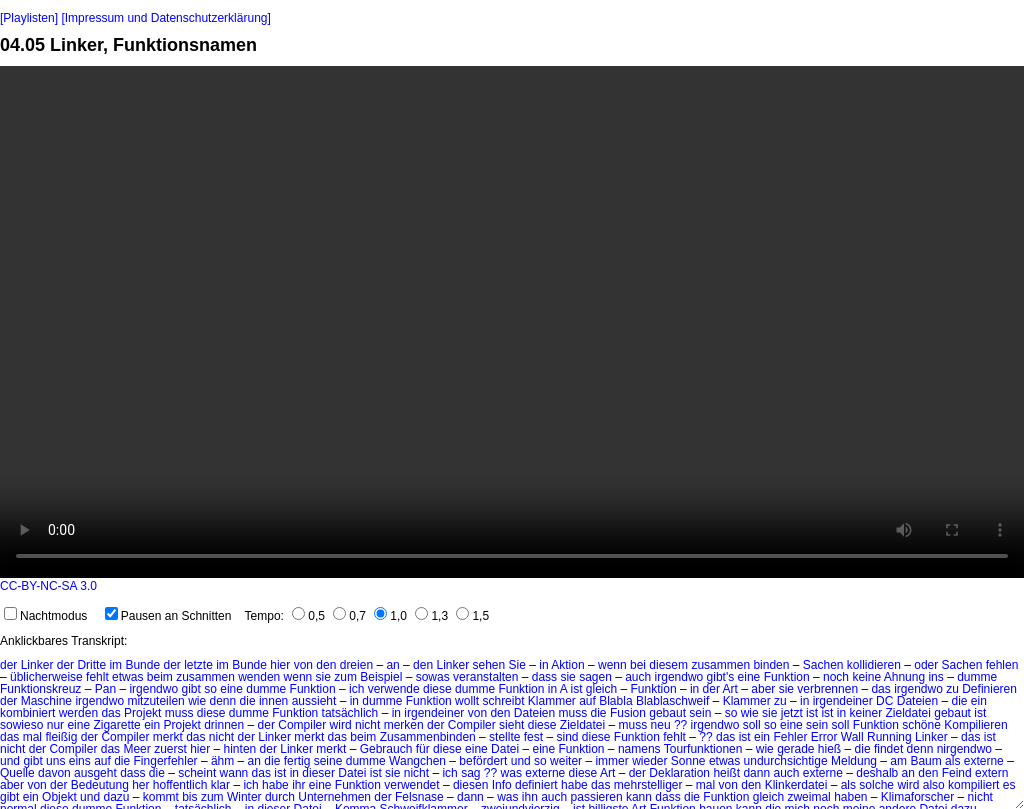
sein (700, 713)
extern (991, 773)
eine (749, 677)
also (934, 785)
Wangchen (417, 761)
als (952, 761)
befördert (483, 761)
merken (404, 725)
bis (189, 797)
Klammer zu (755, 701)
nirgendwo (964, 749)
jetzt (792, 713)
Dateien (917, 701)
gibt (190, 689)
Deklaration (679, 773)
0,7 (349, 616)
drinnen (224, 725)
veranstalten (485, 677)
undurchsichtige (786, 761)
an (392, 665)
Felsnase (419, 797)
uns (55, 761)
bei (638, 665)
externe (984, 761)
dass (544, 677)
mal (32, 737)
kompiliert (973, 785)
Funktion (787, 677)
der (8, 665)
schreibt (503, 701)
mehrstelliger (648, 785)
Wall (852, 737)
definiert (536, 785)
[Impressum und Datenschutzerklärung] (165, 18)
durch (280, 797)
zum (212, 797)
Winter (244, 797)
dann (756, 773)
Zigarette (116, 725)
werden (78, 713)
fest (533, 737)
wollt (467, 701)
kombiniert (27, 713)
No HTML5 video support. (512, 322)
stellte (504, 737)
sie (323, 677)
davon (54, 773)
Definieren (989, 689)
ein (979, 701)
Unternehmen (334, 797)
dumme (977, 677)
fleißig (61, 737)
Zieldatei (908, 713)
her (140, 785)
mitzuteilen (155, 701)
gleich (768, 797)
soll (752, 725)
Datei (505, 749)
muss (179, 713)
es (1009, 785)
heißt (726, 773)
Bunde (142, 665)
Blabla (615, 701)
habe (275, 785)
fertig (297, 761)
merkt (168, 737)
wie (197, 701)
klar (220, 785)
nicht (367, 725)
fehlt (97, 677)
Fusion (628, 713)
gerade (795, 749)
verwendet (411, 785)
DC (884, 701)
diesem (668, 665)
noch (836, 677)
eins (80, 761)
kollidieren (874, 665)
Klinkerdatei (796, 785)
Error (824, 737)
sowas (433, 677)
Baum (925, 761)
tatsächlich (350, 713)
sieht (511, 725)
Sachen (823, 665)
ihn (530, 797)
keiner (865, 713)
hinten (240, 749)
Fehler (790, 737)
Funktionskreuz (40, 689)
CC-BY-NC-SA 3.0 (48, 586)
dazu (116, 797)
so (210, 689)
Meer (136, 749)
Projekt (142, 713)
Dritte (91, 665)
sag (470, 773)
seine (328, 761)
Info (502, 785)
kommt (161, 797)
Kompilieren (975, 725)
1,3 (431, 616)
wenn (612, 665)
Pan (105, 689)
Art (730, 689)
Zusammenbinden (428, 737)
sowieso (21, 725)
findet (888, 749)
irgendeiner (843, 701)
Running (889, 737)
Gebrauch (386, 749)
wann (234, 773)
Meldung (854, 761)
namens (639, 749)
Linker (37, 665)
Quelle (17, 773)
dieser (318, 773)
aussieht (314, 701)
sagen (595, 677)
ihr (298, 785)
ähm (222, 761)
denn (223, 701)
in (543, 665)
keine (866, 677)
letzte (198, 665)
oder (926, 665)
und (10, 761)
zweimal (808, 797)
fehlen (1002, 665)
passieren (597, 797)
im (115, 665)
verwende (394, 689)
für (423, 749)
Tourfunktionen (703, 749)
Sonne (688, 761)
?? (680, 725)
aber (763, 689)
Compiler (302, 725)
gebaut (667, 713)
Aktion (567, 665)
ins (935, 677)
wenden (259, 677)
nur (55, 725)
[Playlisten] (29, 18)
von (303, 665)
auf (102, 761)
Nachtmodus (45, 616)
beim (160, 677)
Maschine (46, 701)
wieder (649, 761)
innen (273, 701)
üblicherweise (46, 677)
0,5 (308, 616)
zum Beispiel (368, 677)
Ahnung (904, 677)
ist (812, 713)
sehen (489, 665)
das (880, 689)
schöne (921, 725)
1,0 (390, 616)
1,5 (472, 616)
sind (567, 737)
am (898, 761)
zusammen (720, 665)
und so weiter (546, 761)
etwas (127, 677)
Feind (957, 773)
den (326, 665)
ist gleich (594, 689)
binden (771, 665)
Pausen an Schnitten (168, 616)
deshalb (877, 773)
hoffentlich (180, 785)
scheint (197, 773)
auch (638, 677)
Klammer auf (562, 701)
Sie (517, 665)
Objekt (59, 797)
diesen (470, 785)
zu (952, 689)
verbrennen (827, 689)
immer (611, 761)
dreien (356, 665)
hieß (829, 749)
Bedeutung (100, 785)
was (511, 773)
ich (356, 689)
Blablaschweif (672, 701)
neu (661, 725)
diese (437, 689)
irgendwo (679, 677)
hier (280, 665)
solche (876, 785)
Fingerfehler (166, 761)
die (248, 701)
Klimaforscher (917, 797)
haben (850, 797)
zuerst (170, 749)
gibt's (721, 677)
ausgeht (95, 773)
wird (341, 725)
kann (639, 797)
